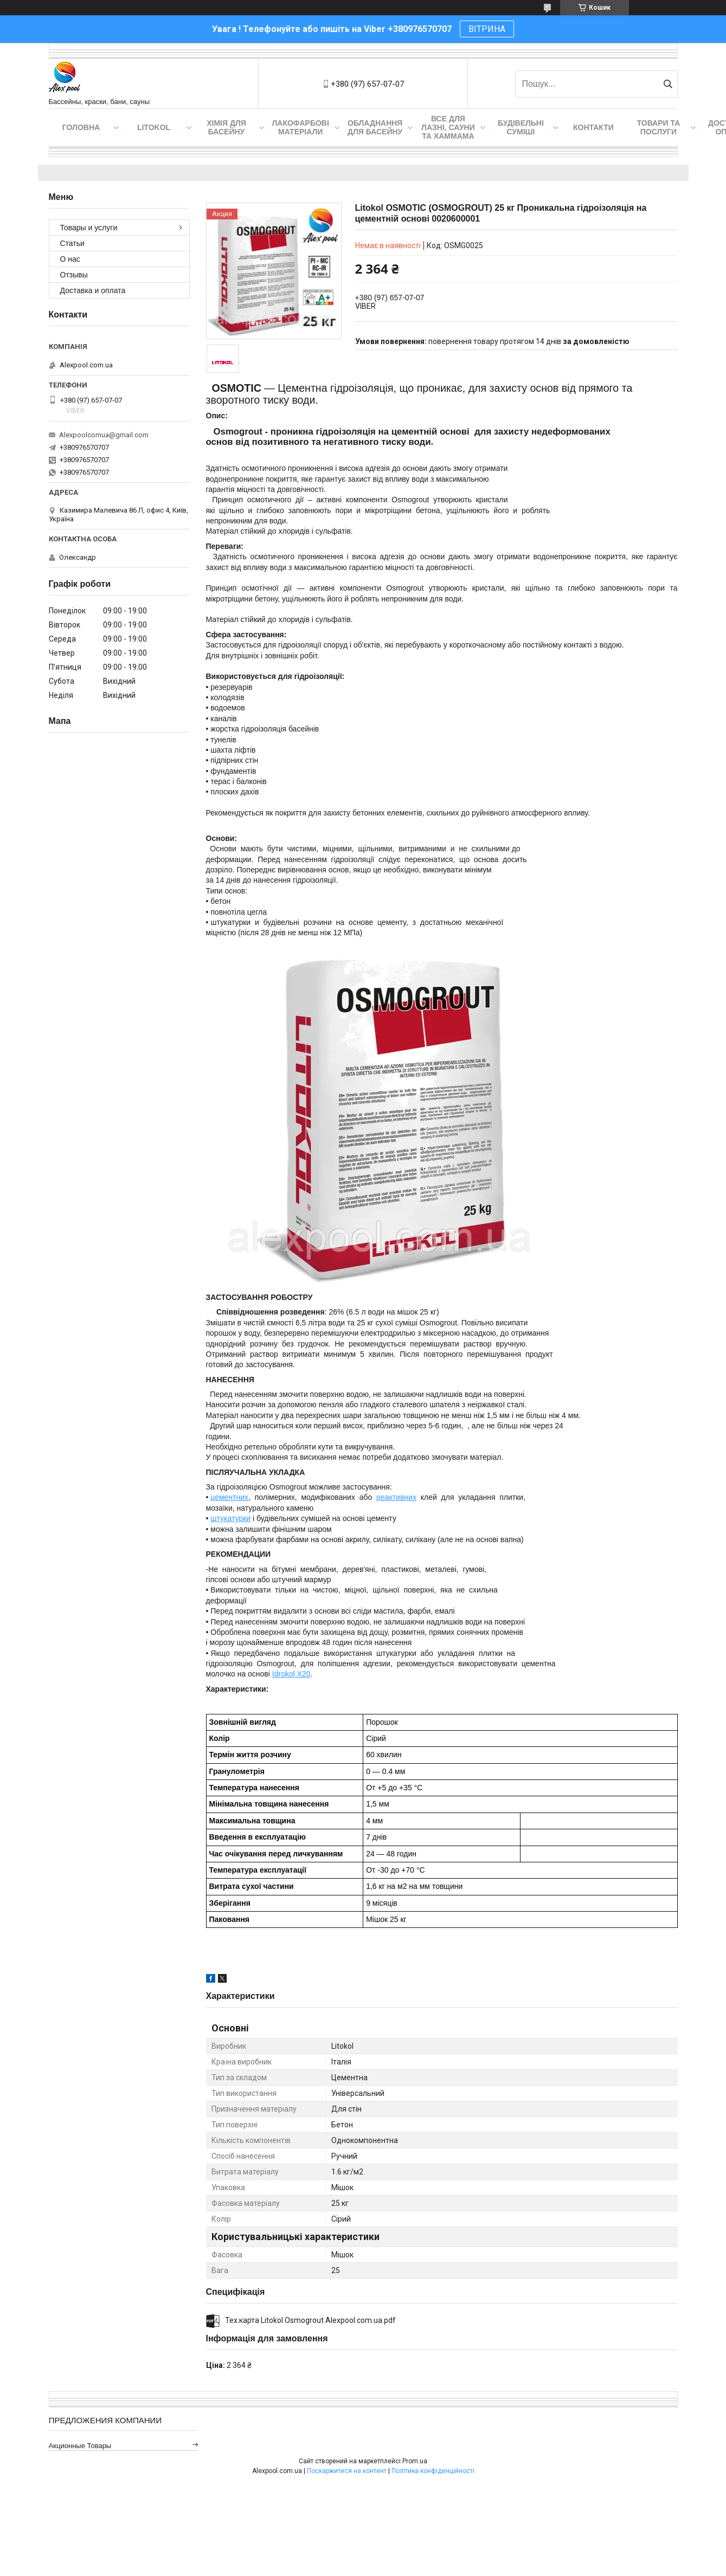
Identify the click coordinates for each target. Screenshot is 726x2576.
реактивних (396, 1497)
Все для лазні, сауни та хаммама (448, 127)
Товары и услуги (89, 227)
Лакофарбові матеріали (300, 127)
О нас (70, 259)
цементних (229, 1497)
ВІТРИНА (486, 29)
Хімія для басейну (226, 127)
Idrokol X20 (291, 1673)
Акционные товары (80, 2446)
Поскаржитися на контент (347, 2471)
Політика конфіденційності (432, 2471)
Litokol (153, 127)
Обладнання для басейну (375, 127)
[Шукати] (668, 84)
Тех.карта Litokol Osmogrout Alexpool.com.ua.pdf (310, 2320)
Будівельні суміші (521, 127)
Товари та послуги (658, 127)
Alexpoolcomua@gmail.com (104, 435)
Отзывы (74, 274)
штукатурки (230, 1518)
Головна (81, 127)
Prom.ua (414, 2461)
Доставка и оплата (93, 290)
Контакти (593, 127)
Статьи (72, 243)
